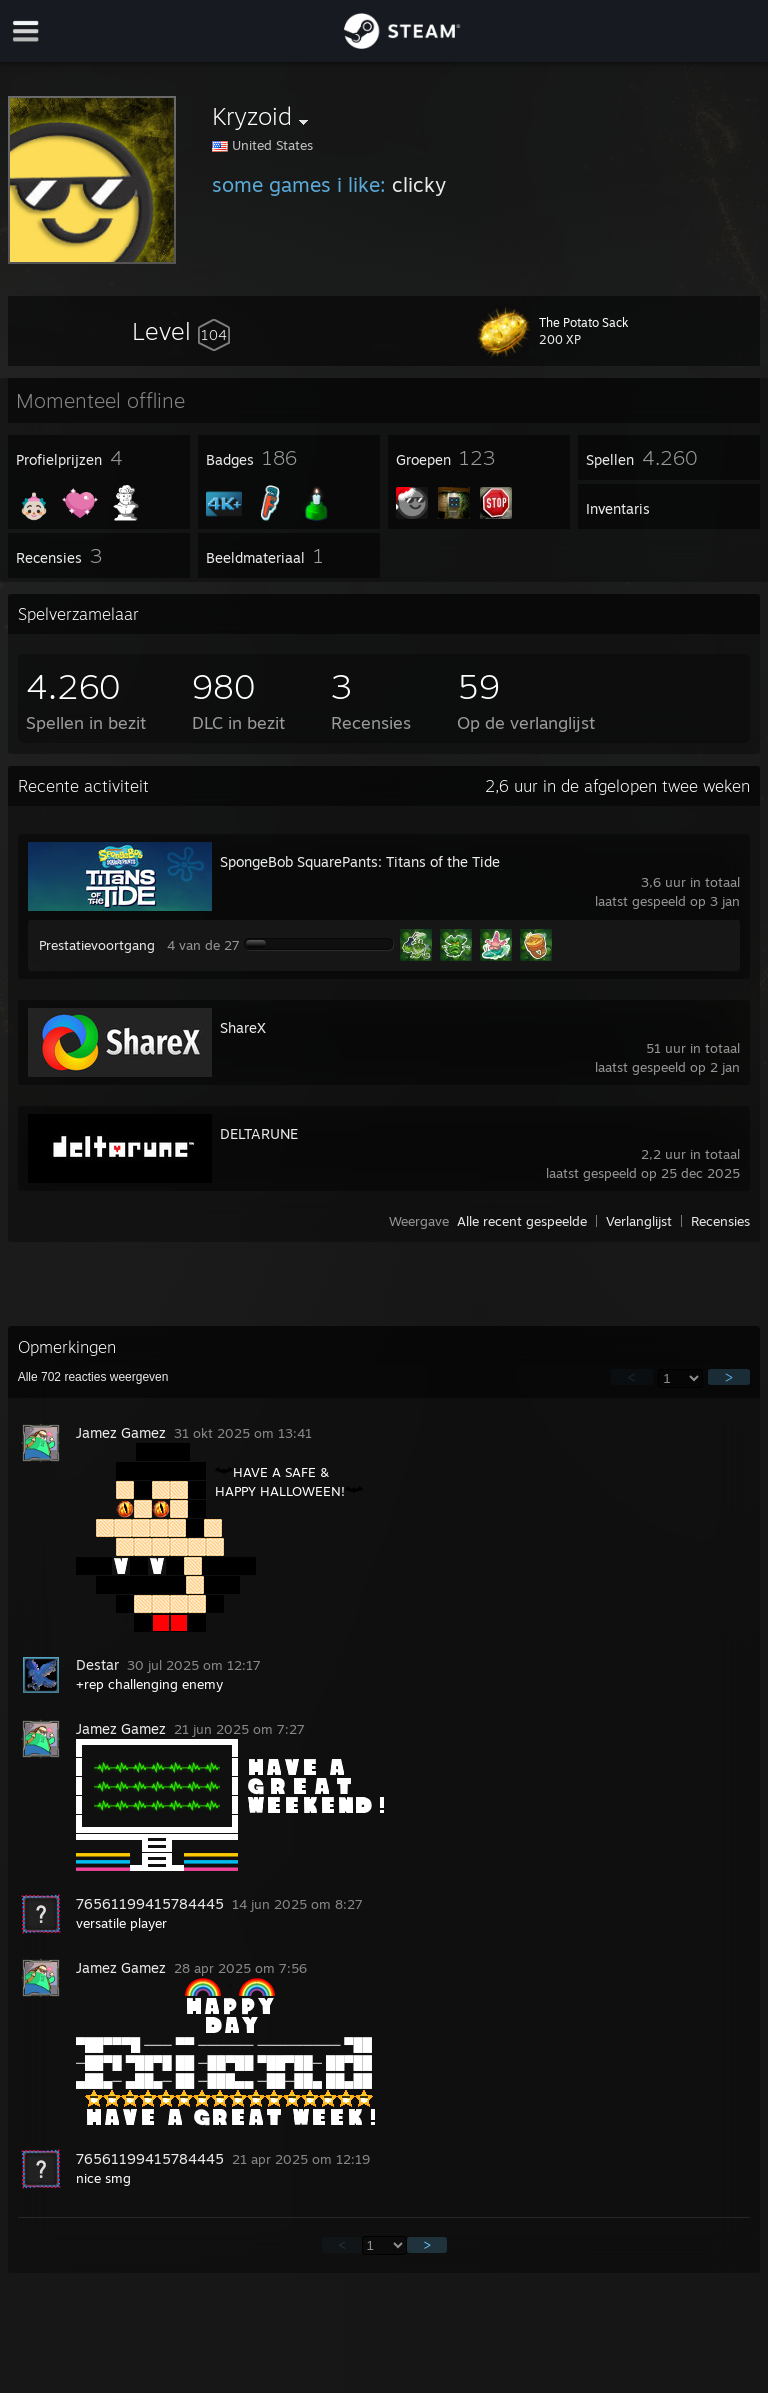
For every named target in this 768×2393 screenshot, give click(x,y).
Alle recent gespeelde (522, 1221)
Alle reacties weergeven (93, 1377)
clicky (419, 184)
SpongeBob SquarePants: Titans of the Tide (360, 861)
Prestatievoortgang (97, 945)
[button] (181, 331)
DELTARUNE (259, 1133)
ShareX (243, 1027)
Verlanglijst (639, 1221)
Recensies (720, 1221)
